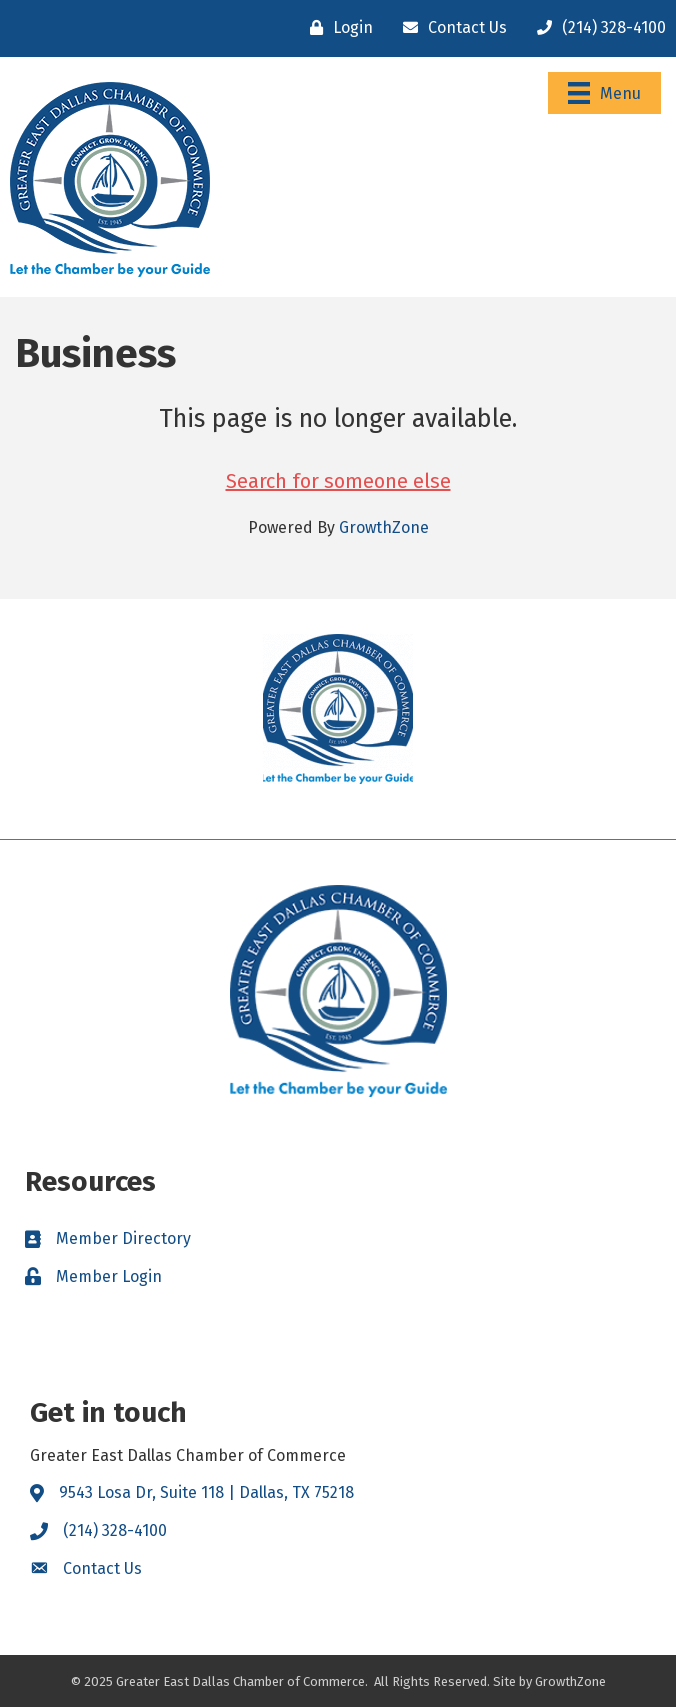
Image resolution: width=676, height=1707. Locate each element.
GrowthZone (384, 527)
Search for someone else (338, 481)
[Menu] (604, 93)
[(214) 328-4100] (596, 28)
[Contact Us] (450, 28)
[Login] (336, 28)
